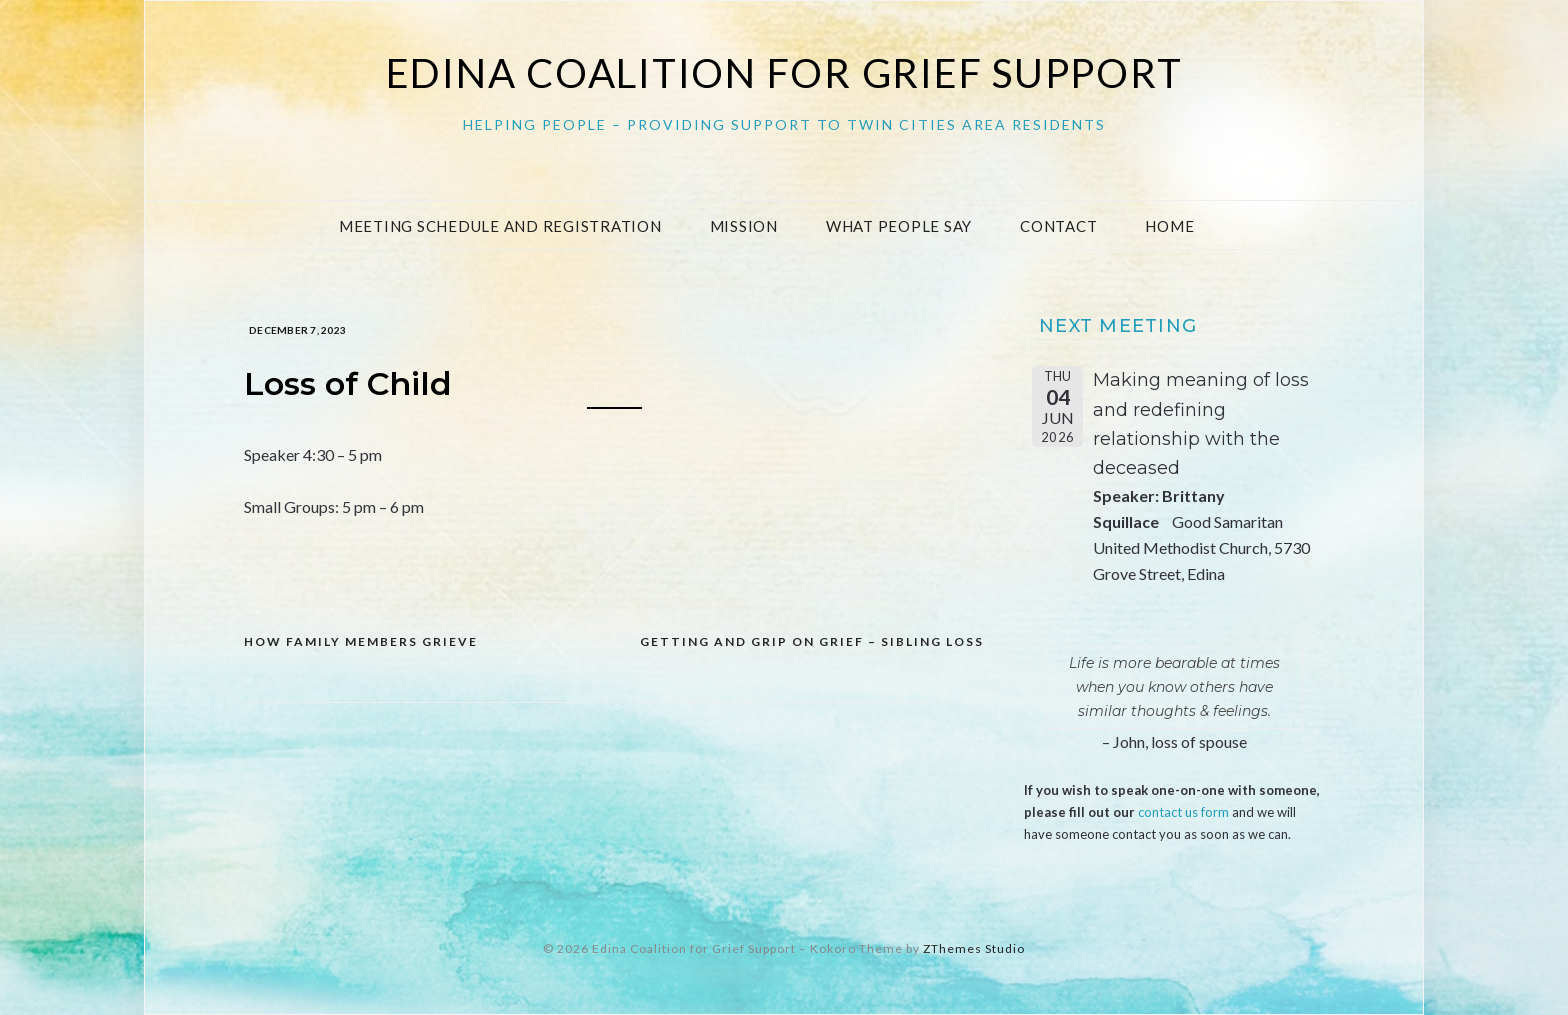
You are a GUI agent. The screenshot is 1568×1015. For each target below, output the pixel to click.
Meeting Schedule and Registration (500, 226)
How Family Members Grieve (361, 641)
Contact (1058, 226)
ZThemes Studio (974, 948)
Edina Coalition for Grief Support (784, 73)
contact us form (1183, 812)
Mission (744, 226)
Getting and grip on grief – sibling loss (812, 641)
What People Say (899, 226)
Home (1169, 226)
